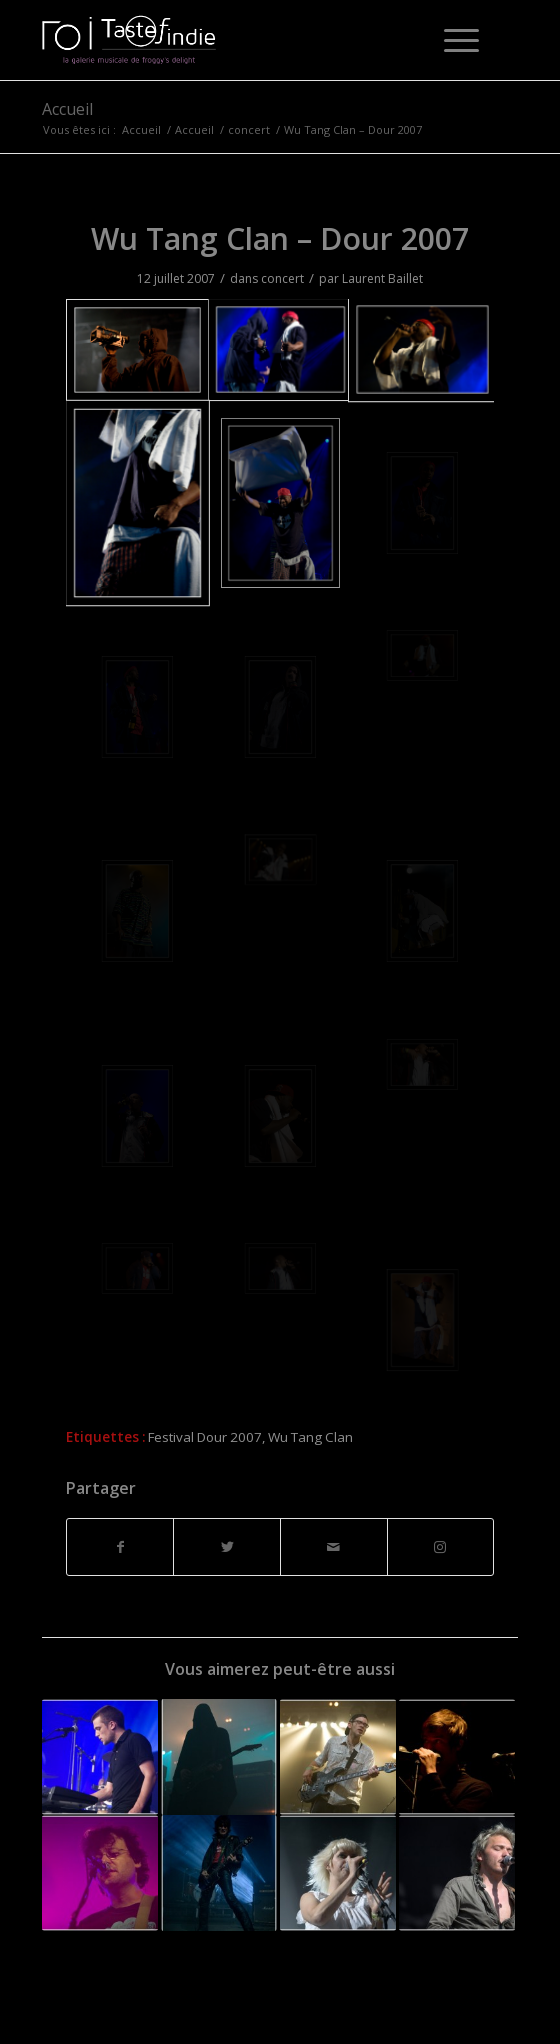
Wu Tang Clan (310, 1437)
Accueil (67, 109)
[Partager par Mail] (334, 1547)
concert (282, 278)
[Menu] (451, 40)
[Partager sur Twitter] (227, 1547)
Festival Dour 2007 (205, 1437)
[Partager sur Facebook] (120, 1547)
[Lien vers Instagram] (441, 1547)
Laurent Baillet (382, 278)
